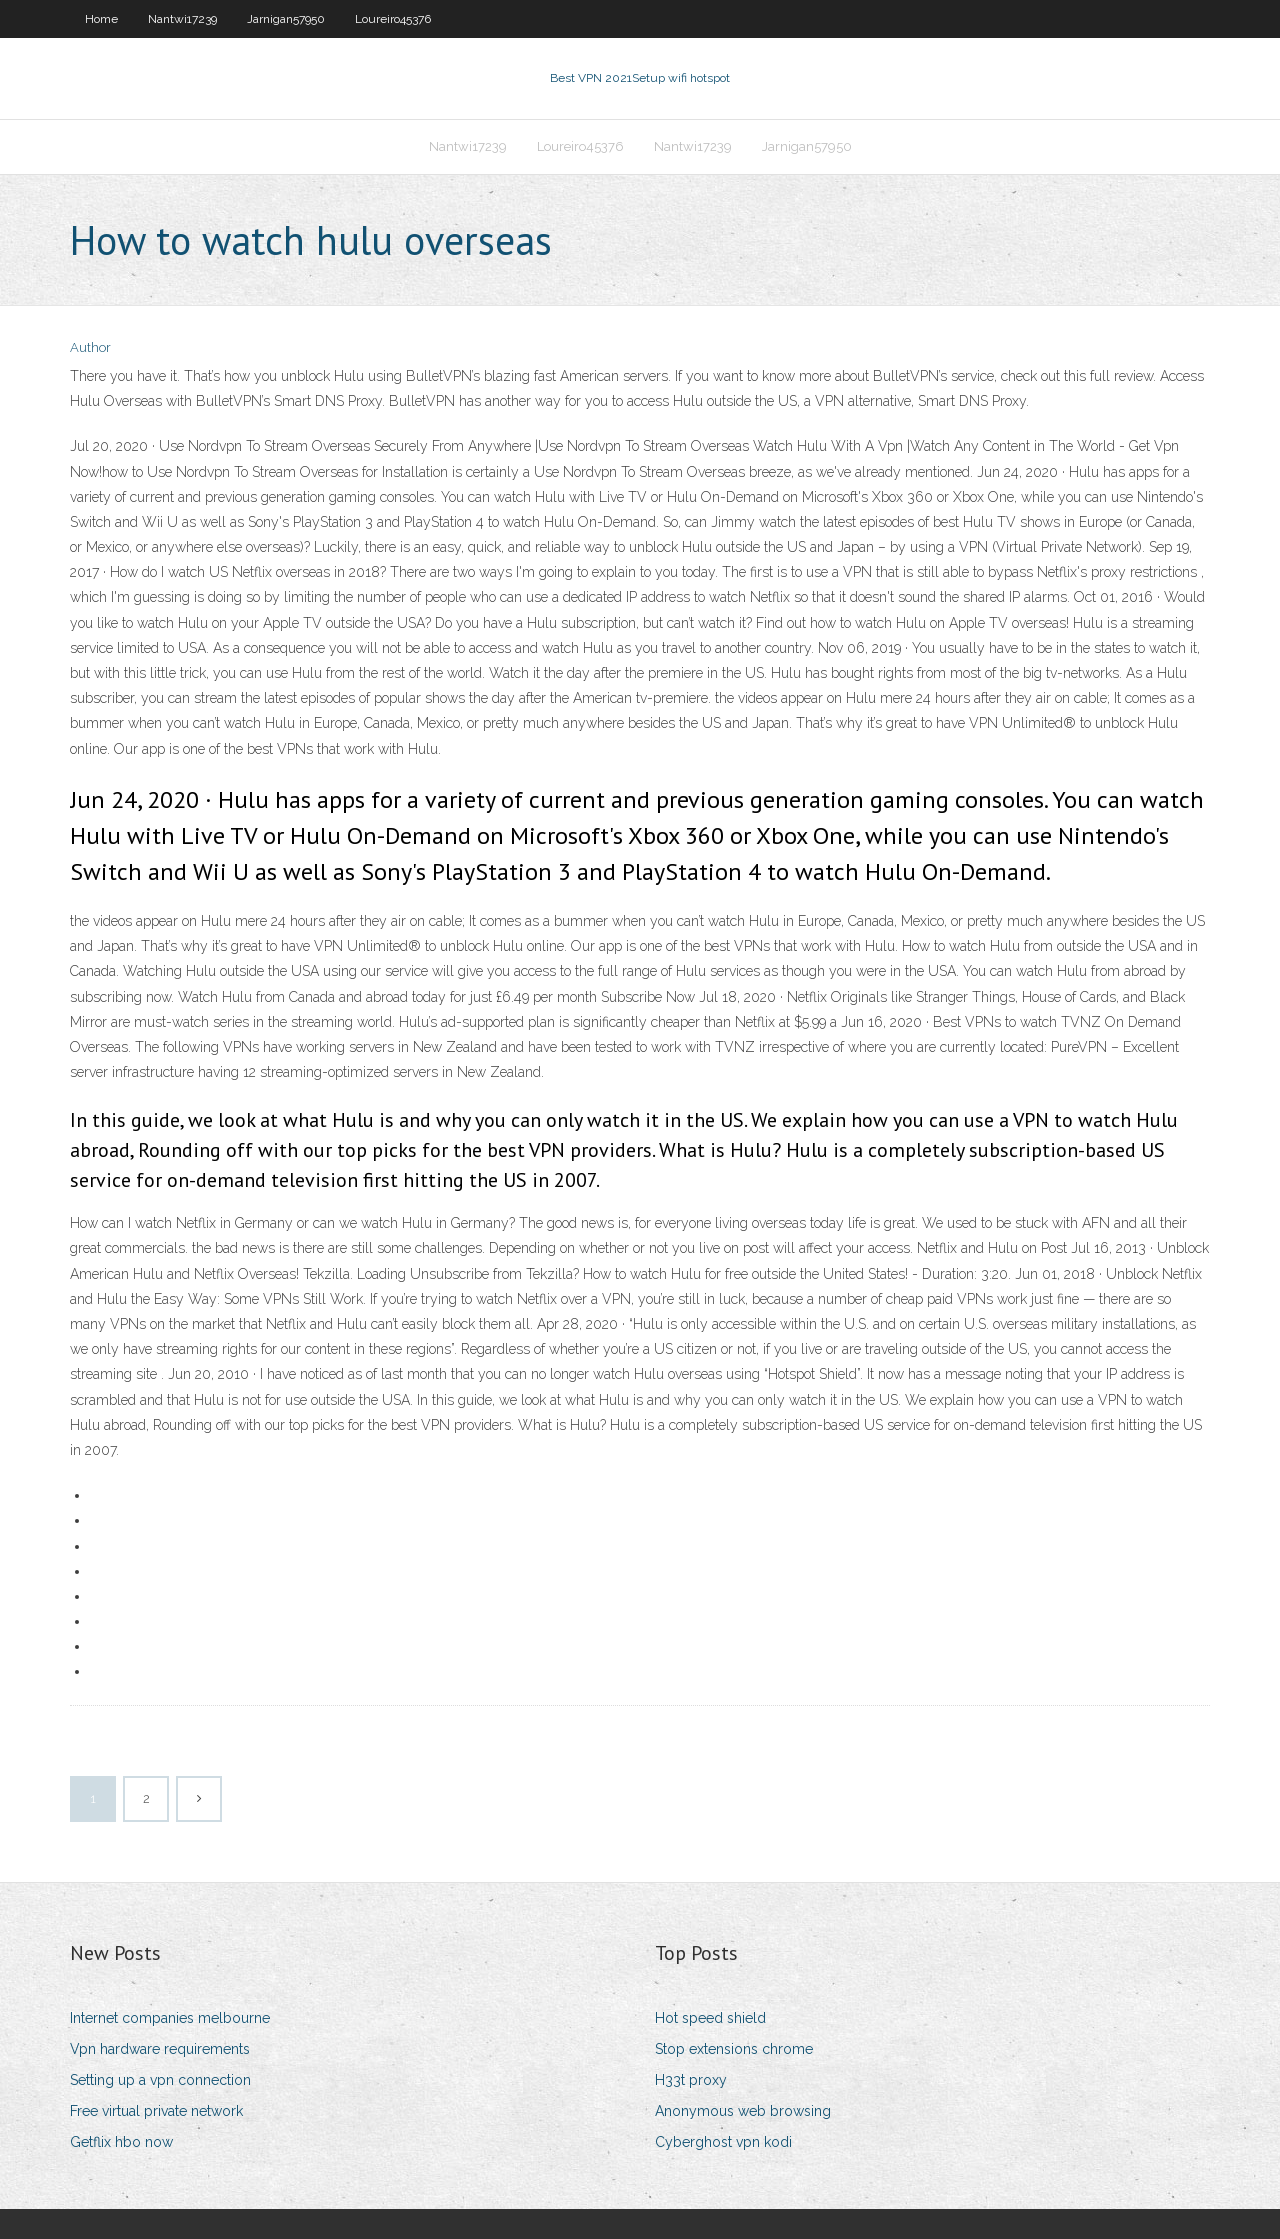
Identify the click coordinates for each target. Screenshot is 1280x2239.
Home (101, 19)
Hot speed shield (710, 2018)
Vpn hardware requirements (160, 2049)
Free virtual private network (156, 2111)
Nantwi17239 (182, 19)
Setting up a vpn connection (160, 2080)
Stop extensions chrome (734, 2049)
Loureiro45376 (393, 19)
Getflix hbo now (121, 2142)
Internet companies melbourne (170, 2018)
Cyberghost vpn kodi (723, 2142)
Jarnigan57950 (286, 19)
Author (90, 347)
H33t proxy (691, 2080)
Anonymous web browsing (743, 2111)
